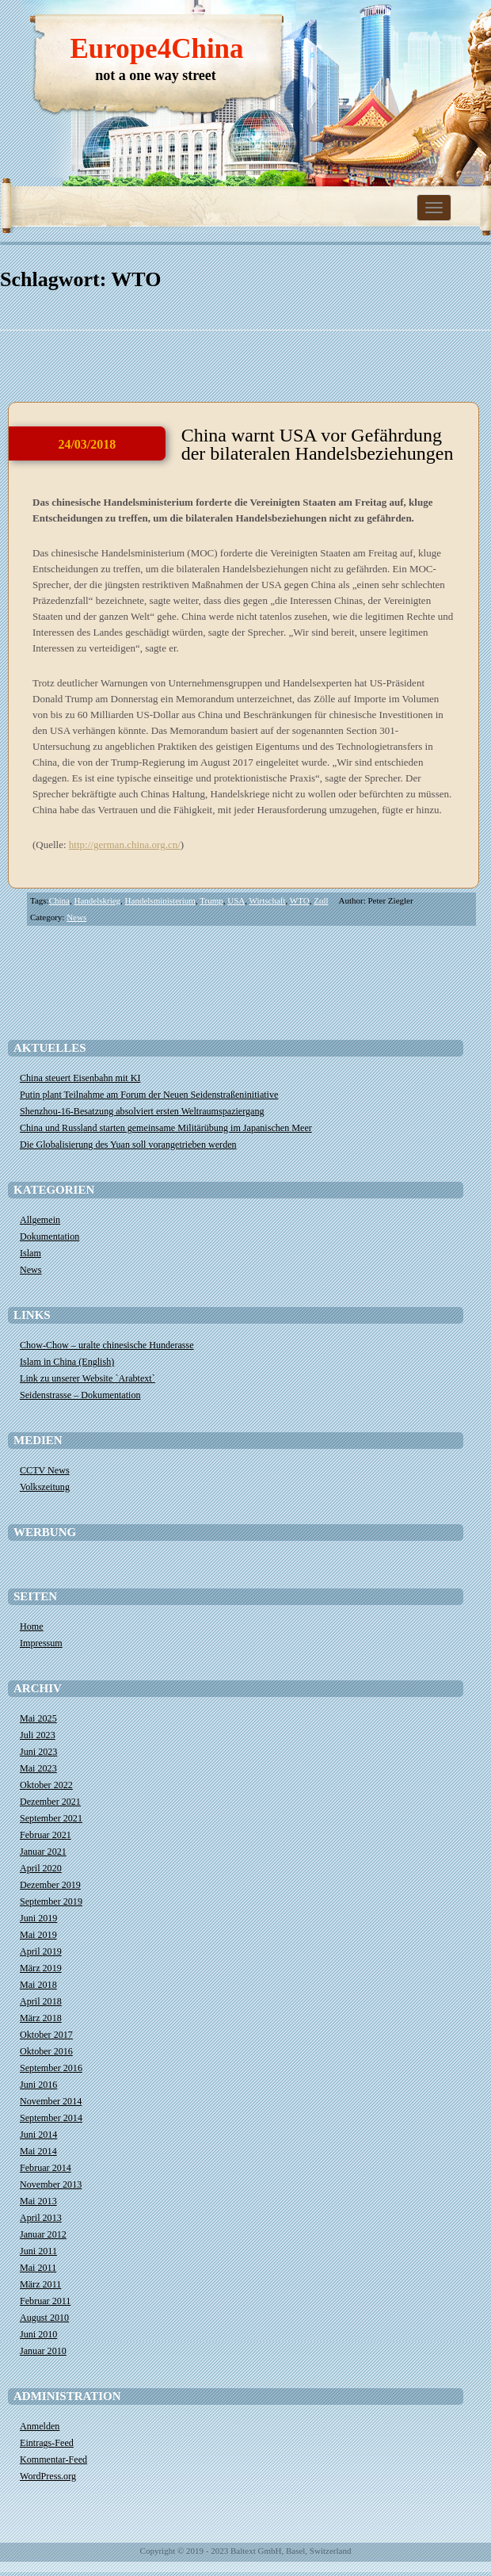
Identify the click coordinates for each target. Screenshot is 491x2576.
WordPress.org (48, 2476)
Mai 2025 (38, 1718)
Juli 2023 (37, 1735)
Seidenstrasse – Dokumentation (80, 1395)
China (59, 900)
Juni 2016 (38, 2084)
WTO (300, 900)
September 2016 (51, 2067)
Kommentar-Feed (53, 2459)
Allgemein (40, 1219)
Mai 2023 (38, 1768)
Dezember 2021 (50, 1801)
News (76, 917)
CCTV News (45, 1470)
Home (32, 1626)
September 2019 (51, 1901)
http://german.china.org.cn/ (125, 844)
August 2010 (44, 2317)
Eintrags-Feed (47, 2442)
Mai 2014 (38, 2151)
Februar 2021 (45, 1834)
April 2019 (41, 1951)
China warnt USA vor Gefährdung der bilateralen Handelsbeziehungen (317, 444)
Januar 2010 (43, 2350)
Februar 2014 (45, 2167)
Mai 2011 (38, 2267)
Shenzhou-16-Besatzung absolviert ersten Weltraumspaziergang (142, 1111)
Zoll (321, 900)
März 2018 (41, 2018)
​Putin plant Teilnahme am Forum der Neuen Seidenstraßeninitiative (149, 1094)
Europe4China (156, 48)
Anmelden (39, 2426)
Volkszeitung (45, 1486)
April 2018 (41, 2001)
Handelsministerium (160, 900)
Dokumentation (49, 1236)
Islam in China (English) (67, 1361)
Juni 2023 (38, 1751)
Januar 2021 (43, 1851)
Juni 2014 (38, 2134)
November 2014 (51, 2101)
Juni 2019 (38, 1918)
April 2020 (41, 1868)
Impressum (41, 1643)
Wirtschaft (267, 900)
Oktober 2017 (46, 2034)
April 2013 (41, 2217)
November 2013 (51, 2184)
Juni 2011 (38, 2251)
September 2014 (51, 2117)
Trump (211, 900)
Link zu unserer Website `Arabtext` (87, 1378)
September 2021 (51, 1818)
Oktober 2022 (46, 1785)
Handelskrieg (97, 900)
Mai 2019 (38, 1934)
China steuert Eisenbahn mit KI (80, 1078)
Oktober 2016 (46, 2051)
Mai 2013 (38, 2201)
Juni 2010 (38, 2334)
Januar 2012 (43, 2234)
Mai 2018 (38, 1984)
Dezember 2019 (50, 1884)
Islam (30, 1253)
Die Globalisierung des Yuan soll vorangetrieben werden (128, 1144)
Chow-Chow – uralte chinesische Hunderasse (107, 1345)
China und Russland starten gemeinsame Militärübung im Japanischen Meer (166, 1127)
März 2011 (40, 2284)
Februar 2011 (45, 2301)
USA (236, 900)
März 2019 (41, 1968)
